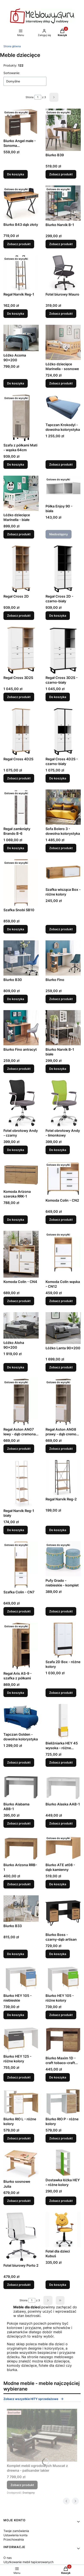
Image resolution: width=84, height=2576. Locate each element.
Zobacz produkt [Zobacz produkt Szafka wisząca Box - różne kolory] (61, 929)
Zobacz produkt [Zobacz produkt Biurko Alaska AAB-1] (61, 1823)
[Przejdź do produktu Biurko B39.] (63, 130)
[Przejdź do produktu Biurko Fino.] (63, 958)
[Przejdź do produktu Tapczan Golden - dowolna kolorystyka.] (21, 1717)
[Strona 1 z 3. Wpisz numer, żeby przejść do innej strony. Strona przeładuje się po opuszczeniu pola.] (37, 97)
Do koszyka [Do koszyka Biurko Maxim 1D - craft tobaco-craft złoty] (57, 2077)
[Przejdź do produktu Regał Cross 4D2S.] (21, 731)
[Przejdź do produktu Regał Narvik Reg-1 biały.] (21, 1483)
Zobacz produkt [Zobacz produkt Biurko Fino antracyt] (19, 1068)
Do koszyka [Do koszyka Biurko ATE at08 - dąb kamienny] (57, 1884)
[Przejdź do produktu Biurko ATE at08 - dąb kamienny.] (63, 1847)
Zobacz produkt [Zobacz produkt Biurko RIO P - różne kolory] (61, 2138)
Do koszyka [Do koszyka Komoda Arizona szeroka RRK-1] (15, 1219)
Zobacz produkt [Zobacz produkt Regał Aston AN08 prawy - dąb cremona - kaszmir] (61, 1448)
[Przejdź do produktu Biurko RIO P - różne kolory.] (63, 2102)
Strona (30, 97)
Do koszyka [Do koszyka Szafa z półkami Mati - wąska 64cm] (15, 464)
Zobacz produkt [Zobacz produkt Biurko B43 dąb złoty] (19, 244)
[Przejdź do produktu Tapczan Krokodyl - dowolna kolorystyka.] (63, 407)
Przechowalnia (13, 2539)
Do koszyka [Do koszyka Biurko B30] (15, 999)
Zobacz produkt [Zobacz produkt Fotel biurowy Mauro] (61, 313)
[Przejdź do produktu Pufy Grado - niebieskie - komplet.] (63, 1558)
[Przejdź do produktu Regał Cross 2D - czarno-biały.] (63, 568)
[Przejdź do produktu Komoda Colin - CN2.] (63, 1178)
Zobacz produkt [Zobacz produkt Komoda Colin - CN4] (19, 1301)
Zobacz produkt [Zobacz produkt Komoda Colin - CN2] (61, 1219)
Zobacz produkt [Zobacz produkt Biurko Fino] (61, 999)
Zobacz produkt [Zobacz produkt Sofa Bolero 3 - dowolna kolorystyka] (61, 848)
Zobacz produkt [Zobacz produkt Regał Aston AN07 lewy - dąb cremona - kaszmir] (19, 1448)
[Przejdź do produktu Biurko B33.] (21, 1908)
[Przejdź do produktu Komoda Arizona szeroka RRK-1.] (21, 1174)
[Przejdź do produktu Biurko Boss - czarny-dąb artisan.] (63, 1913)
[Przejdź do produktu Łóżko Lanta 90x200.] (63, 1328)
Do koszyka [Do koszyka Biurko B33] (15, 1954)
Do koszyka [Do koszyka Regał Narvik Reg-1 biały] (15, 1530)
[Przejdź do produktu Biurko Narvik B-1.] (63, 203)
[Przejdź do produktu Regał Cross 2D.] (21, 568)
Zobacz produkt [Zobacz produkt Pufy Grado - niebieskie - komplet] (61, 1611)
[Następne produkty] (47, 2300)
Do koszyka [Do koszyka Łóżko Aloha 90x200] (15, 1367)
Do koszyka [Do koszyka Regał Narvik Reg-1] (15, 313)
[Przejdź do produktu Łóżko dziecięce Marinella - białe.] (21, 493)
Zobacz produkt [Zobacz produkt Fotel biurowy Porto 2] (19, 2284)
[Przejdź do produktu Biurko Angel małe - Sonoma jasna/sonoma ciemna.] (21, 123)
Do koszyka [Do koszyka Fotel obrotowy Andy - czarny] (15, 1150)
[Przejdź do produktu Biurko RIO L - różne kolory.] (21, 2102)
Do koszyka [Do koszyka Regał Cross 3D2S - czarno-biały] (57, 697)
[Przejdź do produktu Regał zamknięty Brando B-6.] (21, 807)
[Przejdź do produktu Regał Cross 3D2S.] (21, 650)
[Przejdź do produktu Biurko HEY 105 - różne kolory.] (63, 1978)
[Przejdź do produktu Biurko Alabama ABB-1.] (21, 1787)
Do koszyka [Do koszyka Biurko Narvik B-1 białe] (57, 1068)
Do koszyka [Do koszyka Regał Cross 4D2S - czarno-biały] (57, 778)
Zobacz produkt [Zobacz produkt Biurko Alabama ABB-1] (19, 1823)
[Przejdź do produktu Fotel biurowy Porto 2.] (21, 2236)
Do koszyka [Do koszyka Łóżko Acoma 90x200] (15, 383)
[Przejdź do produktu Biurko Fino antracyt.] (21, 1027)
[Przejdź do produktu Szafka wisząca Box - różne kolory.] (63, 872)
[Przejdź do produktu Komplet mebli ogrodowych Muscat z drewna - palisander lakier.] (42, 2435)
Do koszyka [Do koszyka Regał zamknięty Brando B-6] (15, 848)
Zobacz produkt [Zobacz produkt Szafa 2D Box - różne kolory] (61, 1692)
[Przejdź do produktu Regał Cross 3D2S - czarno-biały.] (63, 650)
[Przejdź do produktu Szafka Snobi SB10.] (21, 882)
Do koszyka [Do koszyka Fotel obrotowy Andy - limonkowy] (57, 1150)
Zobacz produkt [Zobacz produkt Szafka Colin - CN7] (19, 1611)
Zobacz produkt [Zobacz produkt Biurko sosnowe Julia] (19, 2201)
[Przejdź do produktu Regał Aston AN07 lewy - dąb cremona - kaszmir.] (21, 1401)
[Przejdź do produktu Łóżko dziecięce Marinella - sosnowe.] (63, 342)
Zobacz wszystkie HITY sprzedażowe (33, 2399)
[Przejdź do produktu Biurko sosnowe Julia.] (21, 2163)
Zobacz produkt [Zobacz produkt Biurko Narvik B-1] (61, 244)
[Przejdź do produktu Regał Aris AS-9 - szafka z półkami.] (21, 1646)
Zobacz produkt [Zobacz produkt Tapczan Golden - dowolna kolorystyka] (19, 1762)
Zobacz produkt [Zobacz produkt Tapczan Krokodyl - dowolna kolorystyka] (61, 464)
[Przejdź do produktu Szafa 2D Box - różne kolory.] (63, 1640)
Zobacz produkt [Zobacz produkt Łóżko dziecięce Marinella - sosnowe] (61, 383)
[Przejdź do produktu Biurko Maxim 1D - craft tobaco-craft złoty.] (63, 2040)
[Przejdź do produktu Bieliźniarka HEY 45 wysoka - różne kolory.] (63, 1721)
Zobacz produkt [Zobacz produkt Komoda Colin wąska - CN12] (61, 1301)
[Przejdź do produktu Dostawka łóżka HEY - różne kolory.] (63, 2162)
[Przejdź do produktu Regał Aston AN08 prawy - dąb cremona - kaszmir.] (63, 1401)
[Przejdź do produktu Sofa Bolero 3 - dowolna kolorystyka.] (63, 807)
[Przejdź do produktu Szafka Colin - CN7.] (21, 1564)
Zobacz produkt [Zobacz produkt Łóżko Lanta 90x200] (61, 1367)
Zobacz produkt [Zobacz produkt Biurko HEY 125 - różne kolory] (19, 2077)
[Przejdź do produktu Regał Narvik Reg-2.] (63, 1477)
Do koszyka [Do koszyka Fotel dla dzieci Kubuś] (57, 2284)
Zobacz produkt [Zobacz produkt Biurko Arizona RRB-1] (19, 1884)
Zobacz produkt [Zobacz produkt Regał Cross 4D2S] (19, 778)
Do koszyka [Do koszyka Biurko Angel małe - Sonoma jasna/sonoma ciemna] (15, 174)
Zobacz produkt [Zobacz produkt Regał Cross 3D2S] (19, 697)
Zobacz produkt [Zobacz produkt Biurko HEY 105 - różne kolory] (61, 2014)
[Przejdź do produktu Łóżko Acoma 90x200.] (21, 338)
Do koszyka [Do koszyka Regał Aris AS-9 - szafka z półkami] (15, 1692)
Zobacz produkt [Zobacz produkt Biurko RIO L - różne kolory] (19, 2138)
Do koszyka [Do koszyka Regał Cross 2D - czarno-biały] (57, 615)
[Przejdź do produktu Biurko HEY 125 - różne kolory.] (21, 2039)
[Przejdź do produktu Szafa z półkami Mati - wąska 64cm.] (21, 417)
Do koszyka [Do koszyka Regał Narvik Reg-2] (57, 1530)
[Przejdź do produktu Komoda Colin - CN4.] (21, 1254)
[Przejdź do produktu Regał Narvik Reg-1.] (21, 272)
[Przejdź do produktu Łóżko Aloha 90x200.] (21, 1325)
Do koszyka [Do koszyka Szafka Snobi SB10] (15, 929)
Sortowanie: (11, 73)
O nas (7, 2557)
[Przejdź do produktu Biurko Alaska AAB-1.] (63, 1787)
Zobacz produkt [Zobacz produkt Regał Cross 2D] (19, 615)
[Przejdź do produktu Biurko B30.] (21, 958)
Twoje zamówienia (16, 2531)
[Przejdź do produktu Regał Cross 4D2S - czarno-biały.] (63, 731)
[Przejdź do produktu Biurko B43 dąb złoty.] (21, 202)
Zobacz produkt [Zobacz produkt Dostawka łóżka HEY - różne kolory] (61, 2201)
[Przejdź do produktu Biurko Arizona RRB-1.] (21, 1847)
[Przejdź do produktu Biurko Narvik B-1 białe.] (63, 1027)
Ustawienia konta (15, 2535)
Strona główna (12, 46)
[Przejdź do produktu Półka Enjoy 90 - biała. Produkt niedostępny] (63, 489)
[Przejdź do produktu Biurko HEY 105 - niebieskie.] (21, 1978)
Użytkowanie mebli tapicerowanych (28, 2562)
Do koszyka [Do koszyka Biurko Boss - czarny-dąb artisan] (57, 1954)
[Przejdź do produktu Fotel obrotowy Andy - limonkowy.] (63, 1103)
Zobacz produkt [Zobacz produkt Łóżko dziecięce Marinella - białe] (19, 534)
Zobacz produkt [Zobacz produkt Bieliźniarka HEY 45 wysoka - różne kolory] (61, 1762)
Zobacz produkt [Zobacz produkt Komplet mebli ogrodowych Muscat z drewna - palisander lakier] (22, 2485)
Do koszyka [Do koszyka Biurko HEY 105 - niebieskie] (15, 2014)
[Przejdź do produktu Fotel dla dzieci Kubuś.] (63, 2229)
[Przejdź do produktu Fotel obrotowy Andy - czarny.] (21, 1103)
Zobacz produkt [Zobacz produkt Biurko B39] (61, 174)
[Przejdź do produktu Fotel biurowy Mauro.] (63, 272)
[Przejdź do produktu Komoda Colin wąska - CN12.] (63, 1254)
